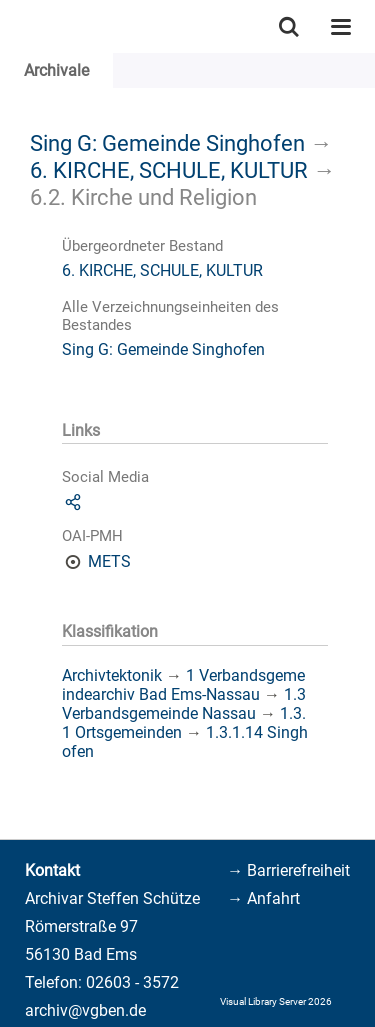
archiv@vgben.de (85, 1010)
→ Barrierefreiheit (288, 870)
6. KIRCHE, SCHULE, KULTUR (169, 170)
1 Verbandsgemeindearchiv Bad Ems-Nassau (183, 685)
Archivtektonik (112, 675)
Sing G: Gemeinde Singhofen (167, 143)
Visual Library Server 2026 (276, 1001)
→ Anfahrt (263, 898)
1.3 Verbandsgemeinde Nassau (184, 704)
